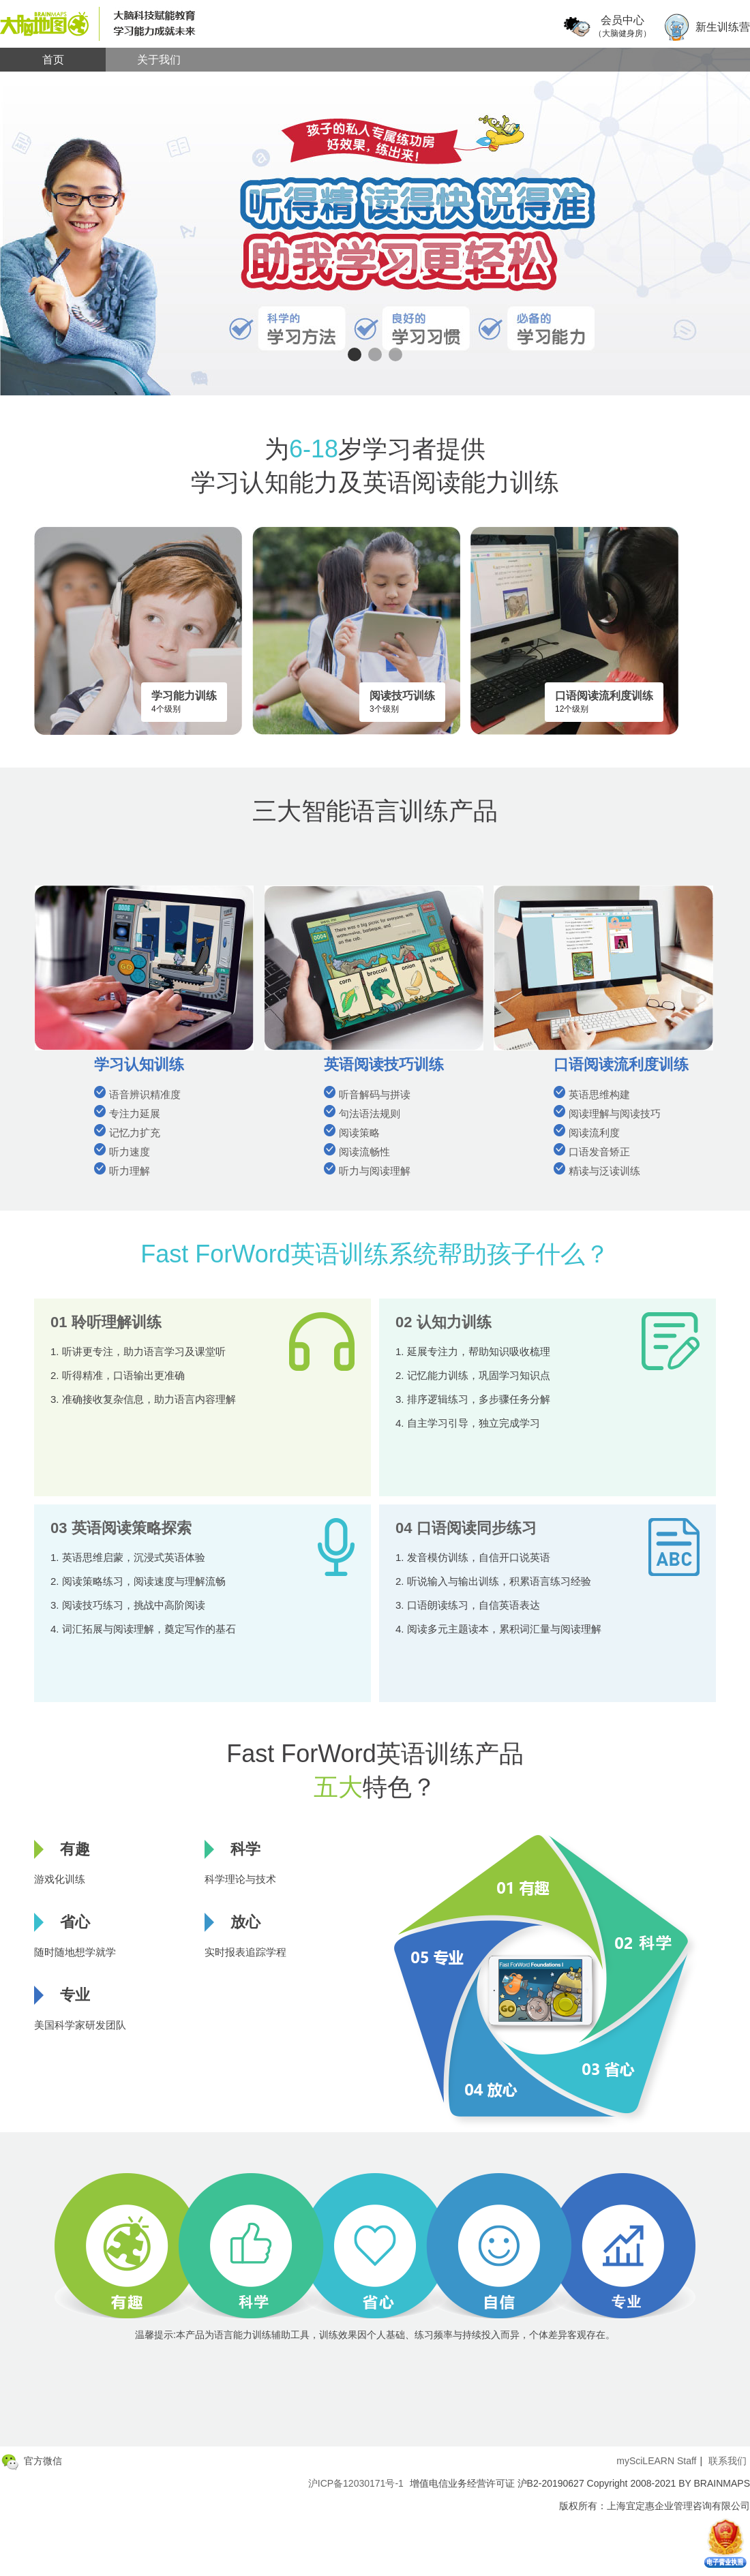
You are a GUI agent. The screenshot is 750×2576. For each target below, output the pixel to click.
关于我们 (159, 59)
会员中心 (622, 27)
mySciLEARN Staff (656, 2460)
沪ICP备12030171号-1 (356, 2483)
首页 (53, 59)
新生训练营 (722, 27)
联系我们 (727, 2460)
